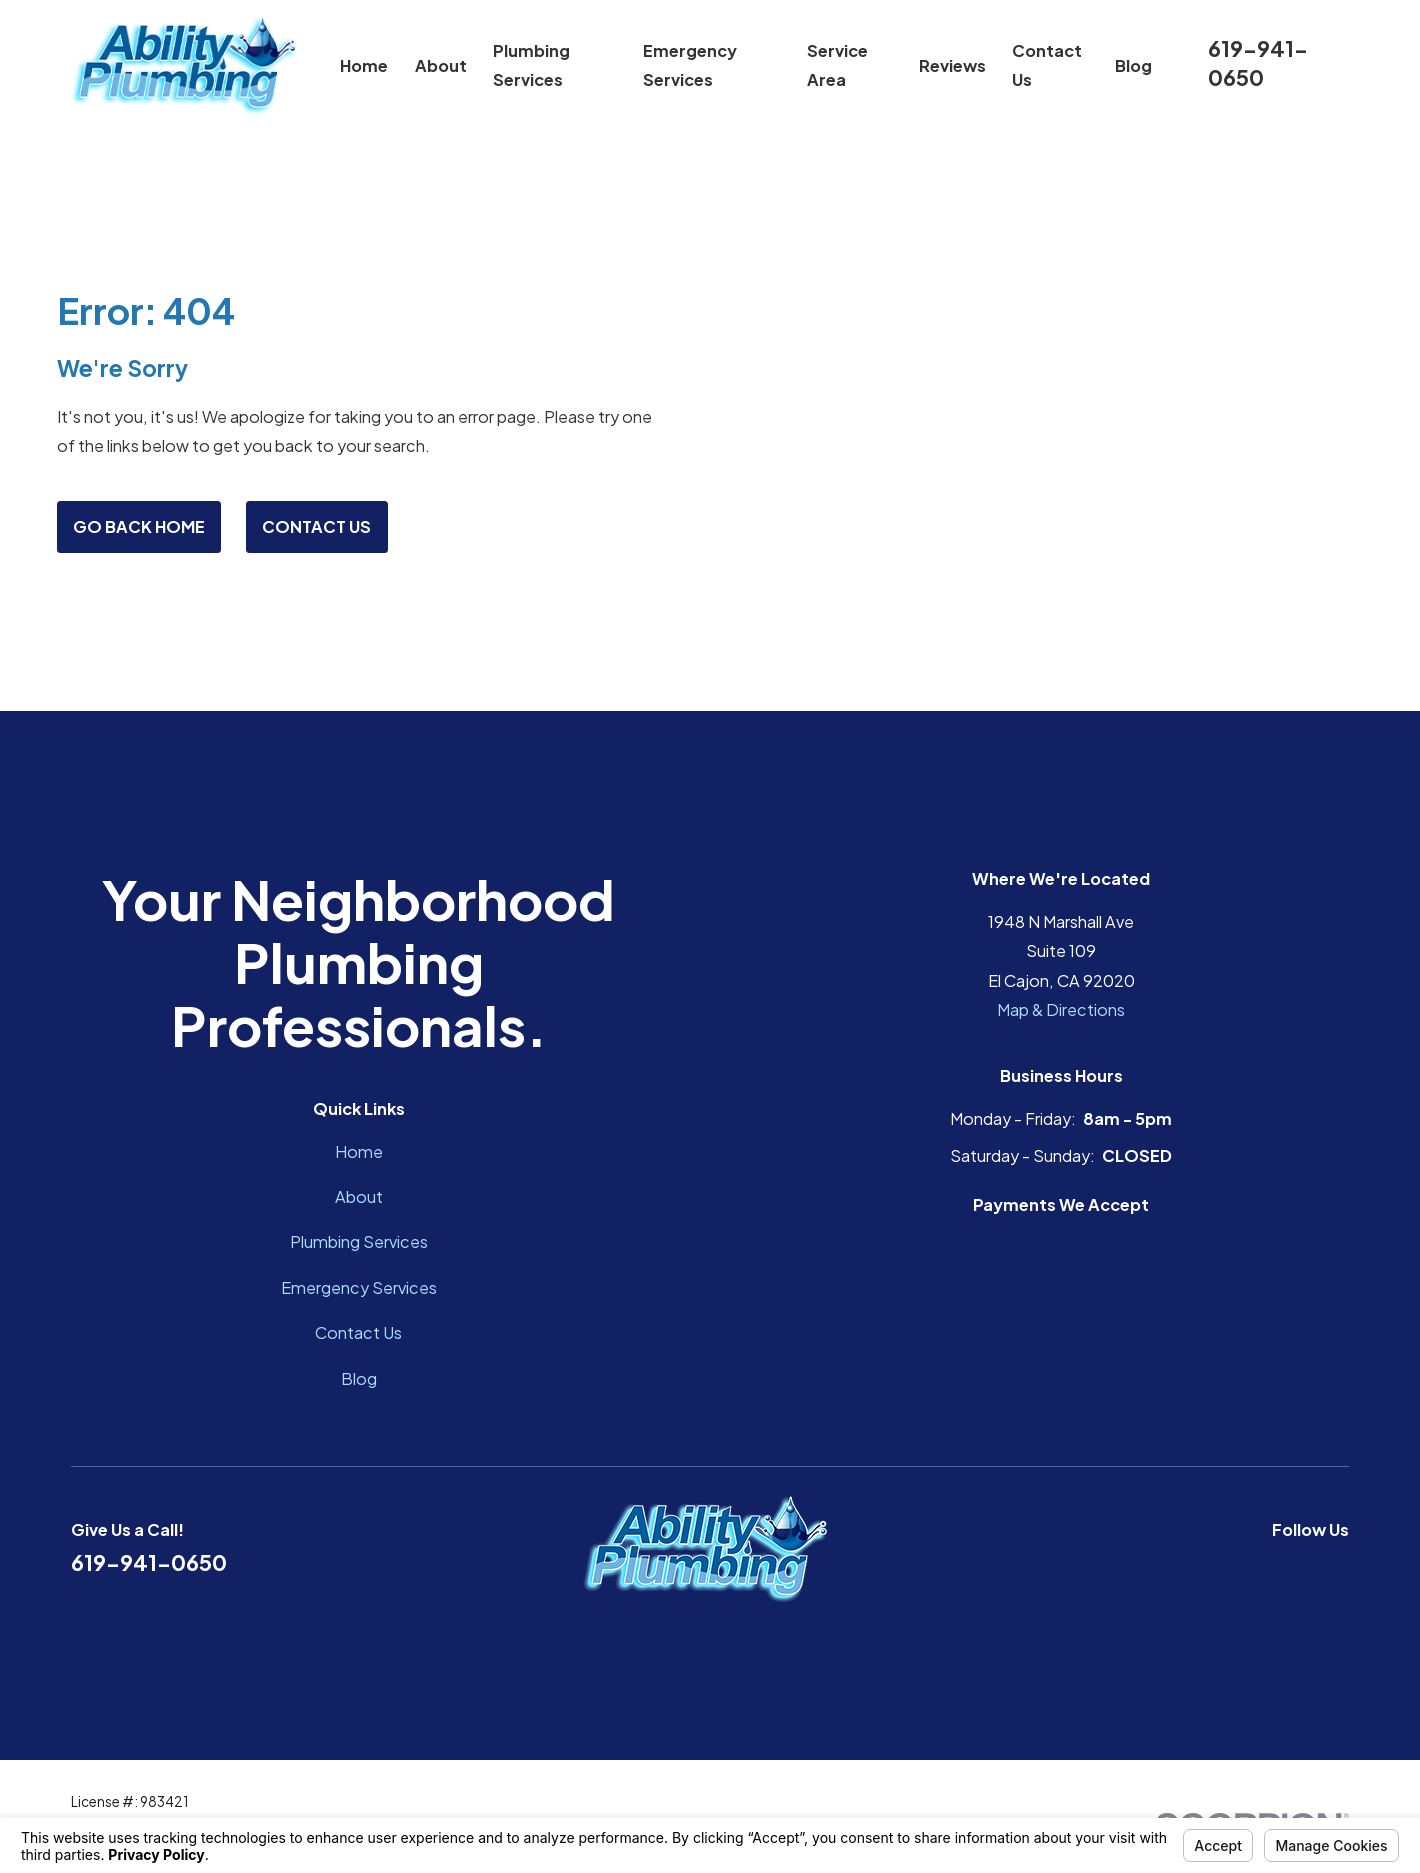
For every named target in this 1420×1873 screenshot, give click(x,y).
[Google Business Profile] (1290, 1568)
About (359, 1196)
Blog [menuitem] (1133, 65)
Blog (359, 1378)
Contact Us (316, 526)
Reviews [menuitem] (952, 65)
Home (359, 1151)
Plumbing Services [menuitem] (531, 65)
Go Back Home (139, 526)
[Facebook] (1194, 1568)
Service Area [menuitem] (837, 65)
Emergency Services (359, 1287)
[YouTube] (1242, 1568)
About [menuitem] (441, 65)
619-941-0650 (1258, 62)
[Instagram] (1337, 1568)
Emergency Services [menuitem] (690, 65)
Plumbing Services (359, 1241)
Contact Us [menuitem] (1047, 65)
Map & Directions (1061, 1009)
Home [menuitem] (364, 65)
